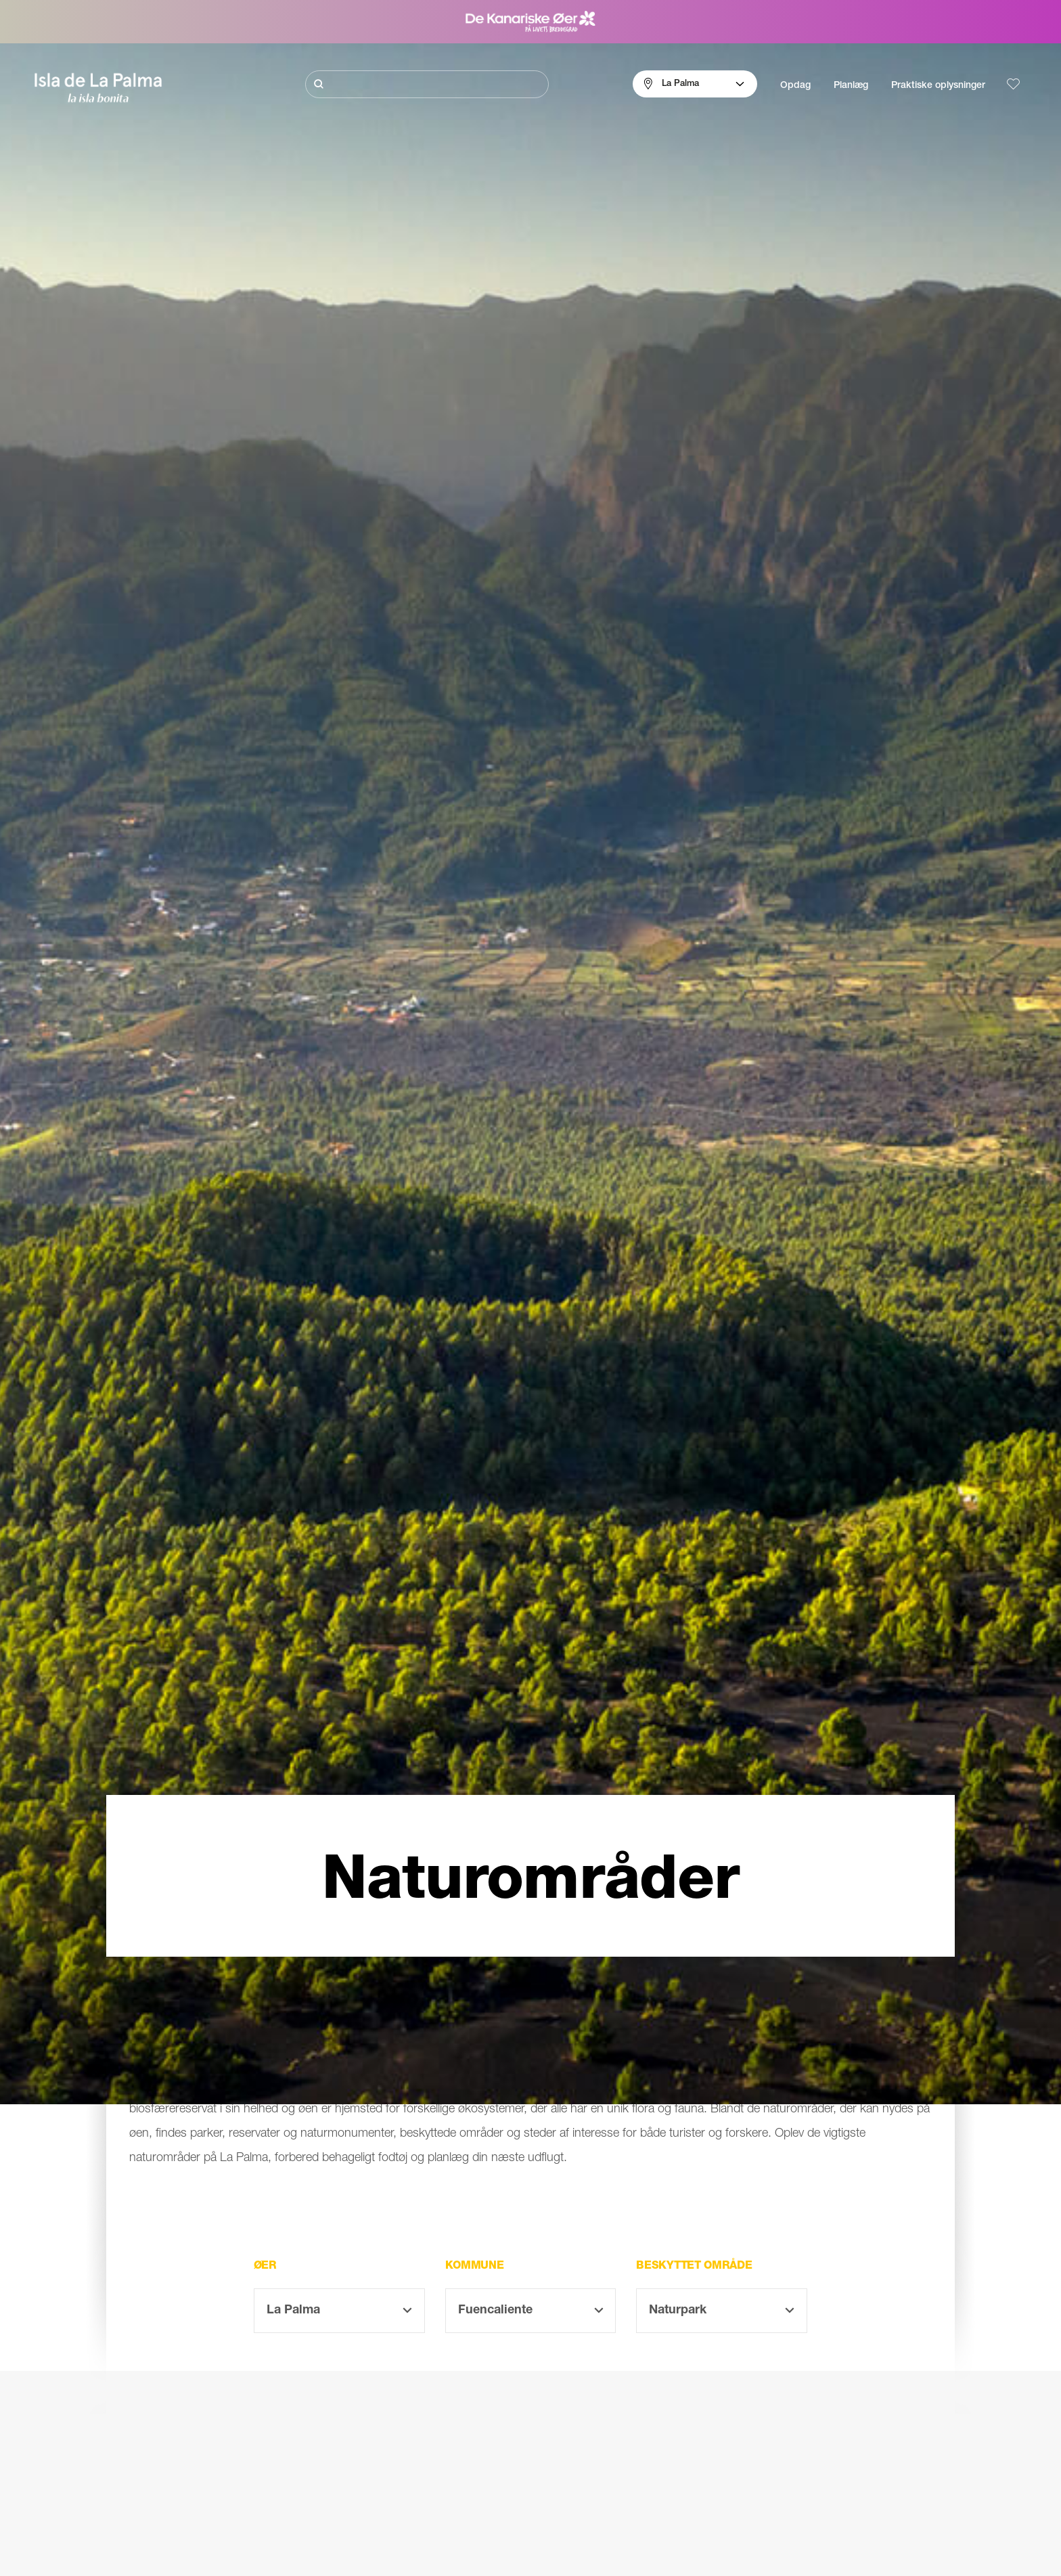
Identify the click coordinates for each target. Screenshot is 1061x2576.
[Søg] (427, 84)
